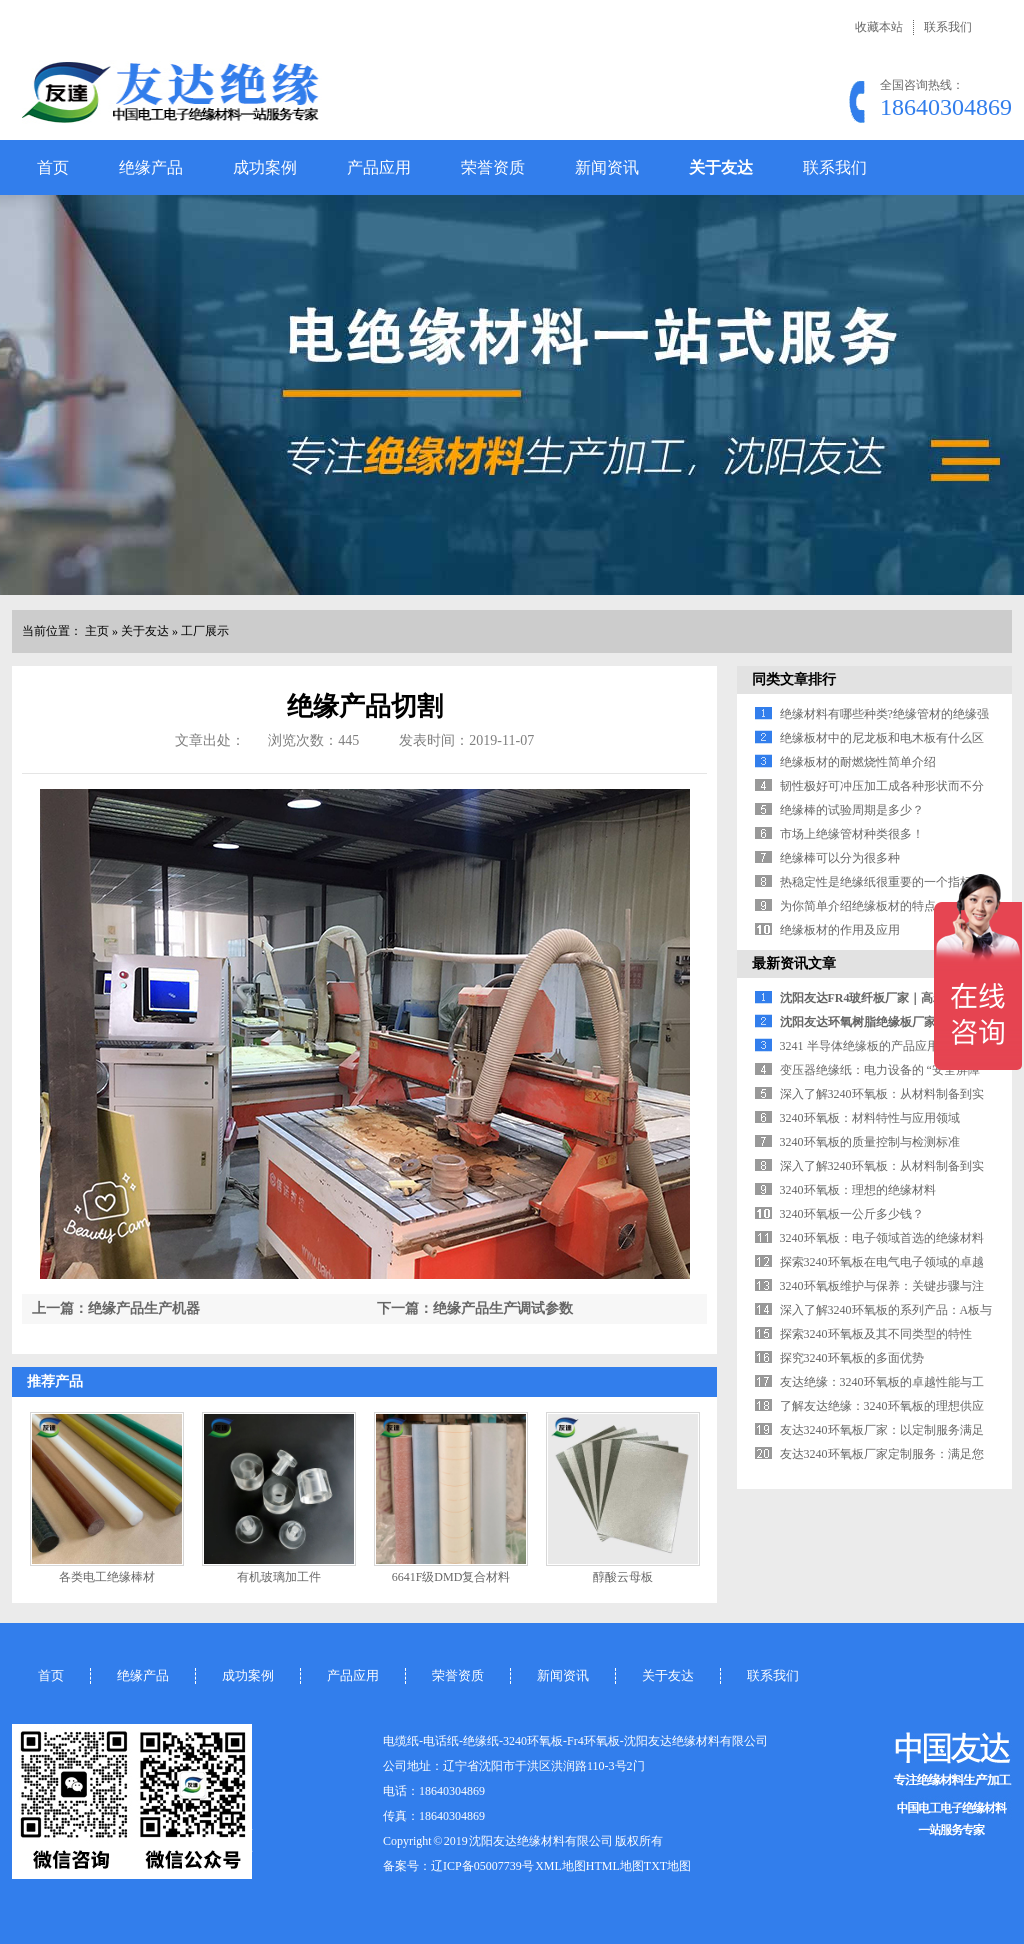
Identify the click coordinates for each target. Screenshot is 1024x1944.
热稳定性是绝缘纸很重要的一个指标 (876, 882)
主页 (97, 631)
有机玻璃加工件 (279, 1577)
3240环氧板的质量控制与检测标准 (870, 1142)
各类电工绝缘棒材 (107, 1577)
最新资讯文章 (794, 963)
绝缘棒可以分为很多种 (840, 858)
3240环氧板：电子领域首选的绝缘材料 (882, 1238)
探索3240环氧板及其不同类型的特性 (876, 1334)
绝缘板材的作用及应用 (840, 930)
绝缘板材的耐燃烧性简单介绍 (858, 762)
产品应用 (379, 167)
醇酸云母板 (623, 1577)
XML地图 (560, 1866)
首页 (53, 167)
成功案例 (265, 167)
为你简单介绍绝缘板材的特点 (858, 906)
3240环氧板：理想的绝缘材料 (858, 1190)
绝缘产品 (151, 167)
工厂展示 (205, 631)
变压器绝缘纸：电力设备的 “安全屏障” (883, 1070)
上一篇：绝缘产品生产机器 (116, 1308)
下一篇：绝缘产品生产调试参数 (475, 1308)
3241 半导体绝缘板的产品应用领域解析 (883, 1046)
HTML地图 (615, 1866)
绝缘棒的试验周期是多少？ (852, 810)
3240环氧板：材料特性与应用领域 (870, 1118)
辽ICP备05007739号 (482, 1866)
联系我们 (948, 27)
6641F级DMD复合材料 (451, 1577)
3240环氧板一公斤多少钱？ (852, 1214)
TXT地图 (667, 1866)
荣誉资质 (493, 167)
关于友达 (721, 167)
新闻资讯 (607, 167)
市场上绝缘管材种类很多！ (852, 834)
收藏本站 (879, 27)
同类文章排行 (794, 679)
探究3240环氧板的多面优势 (852, 1358)
